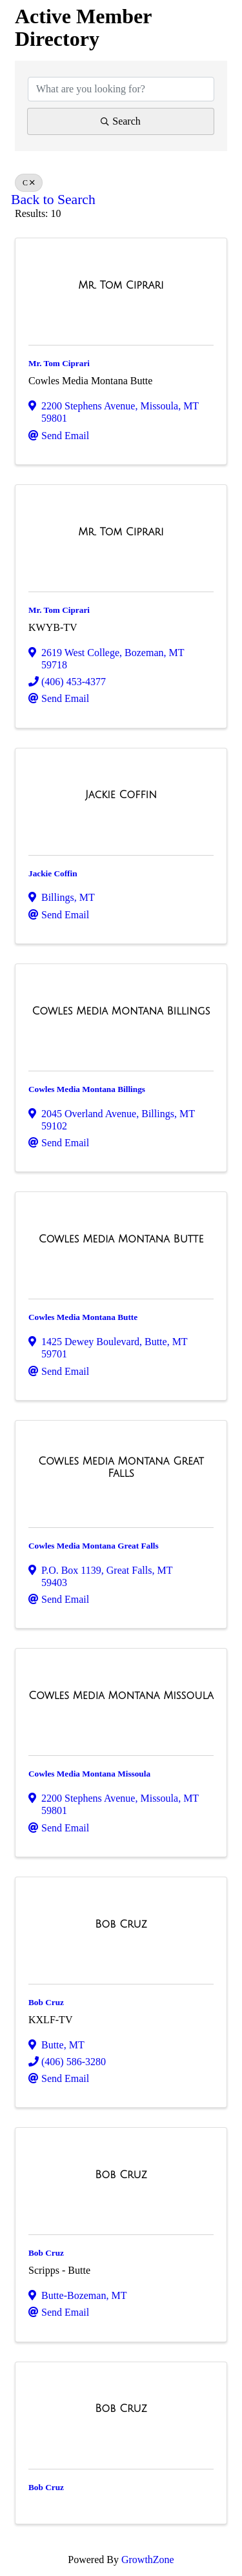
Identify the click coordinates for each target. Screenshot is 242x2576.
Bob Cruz (46, 2002)
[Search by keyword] (121, 89)
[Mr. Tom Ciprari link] (120, 285)
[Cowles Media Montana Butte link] (121, 1239)
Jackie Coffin (52, 873)
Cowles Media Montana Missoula (89, 1773)
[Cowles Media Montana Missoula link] (121, 1695)
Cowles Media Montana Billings (86, 1089)
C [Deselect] (29, 182)
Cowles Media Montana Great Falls (93, 1546)
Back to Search (53, 199)
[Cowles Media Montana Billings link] (121, 1011)
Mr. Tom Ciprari (59, 363)
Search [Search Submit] (121, 121)
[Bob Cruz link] (121, 1924)
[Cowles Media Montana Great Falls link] (121, 1467)
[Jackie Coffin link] (121, 794)
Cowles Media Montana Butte (82, 1317)
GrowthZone (147, 2559)
